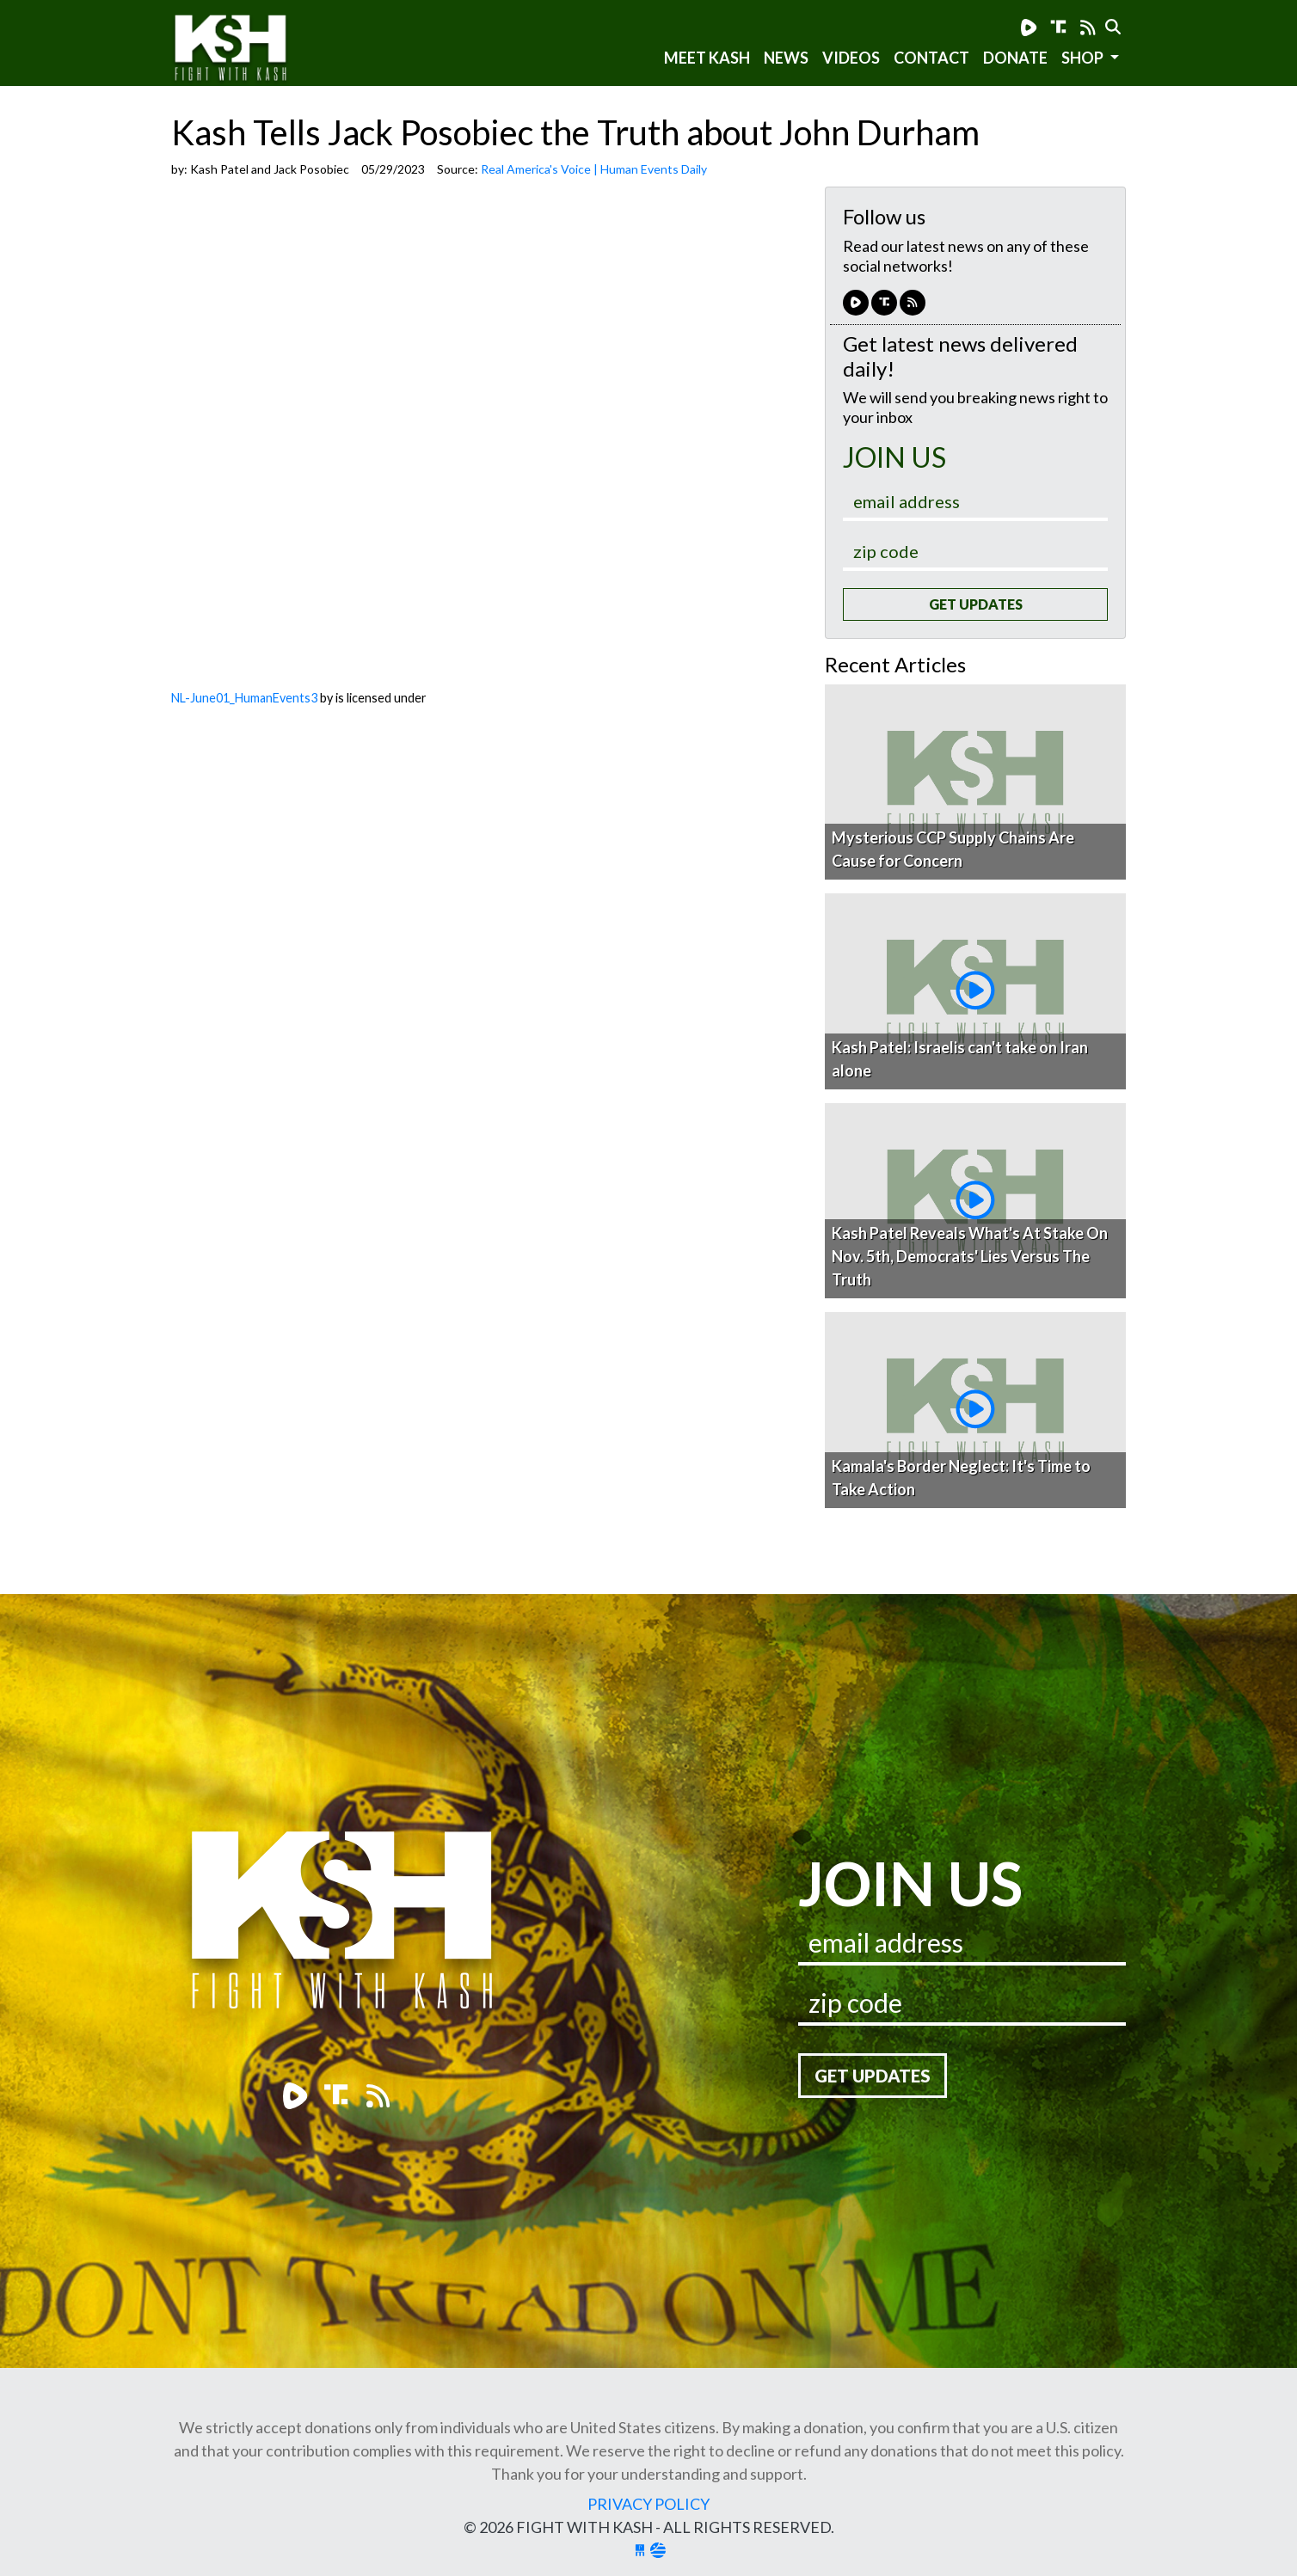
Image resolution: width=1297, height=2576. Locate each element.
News (786, 57)
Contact (931, 57)
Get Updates (976, 604)
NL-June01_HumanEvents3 (244, 697)
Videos (851, 57)
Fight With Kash (246, 50)
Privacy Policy (648, 2503)
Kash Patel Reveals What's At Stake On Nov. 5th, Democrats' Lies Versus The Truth (970, 1256)
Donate (1015, 57)
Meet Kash (707, 57)
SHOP (1083, 57)
